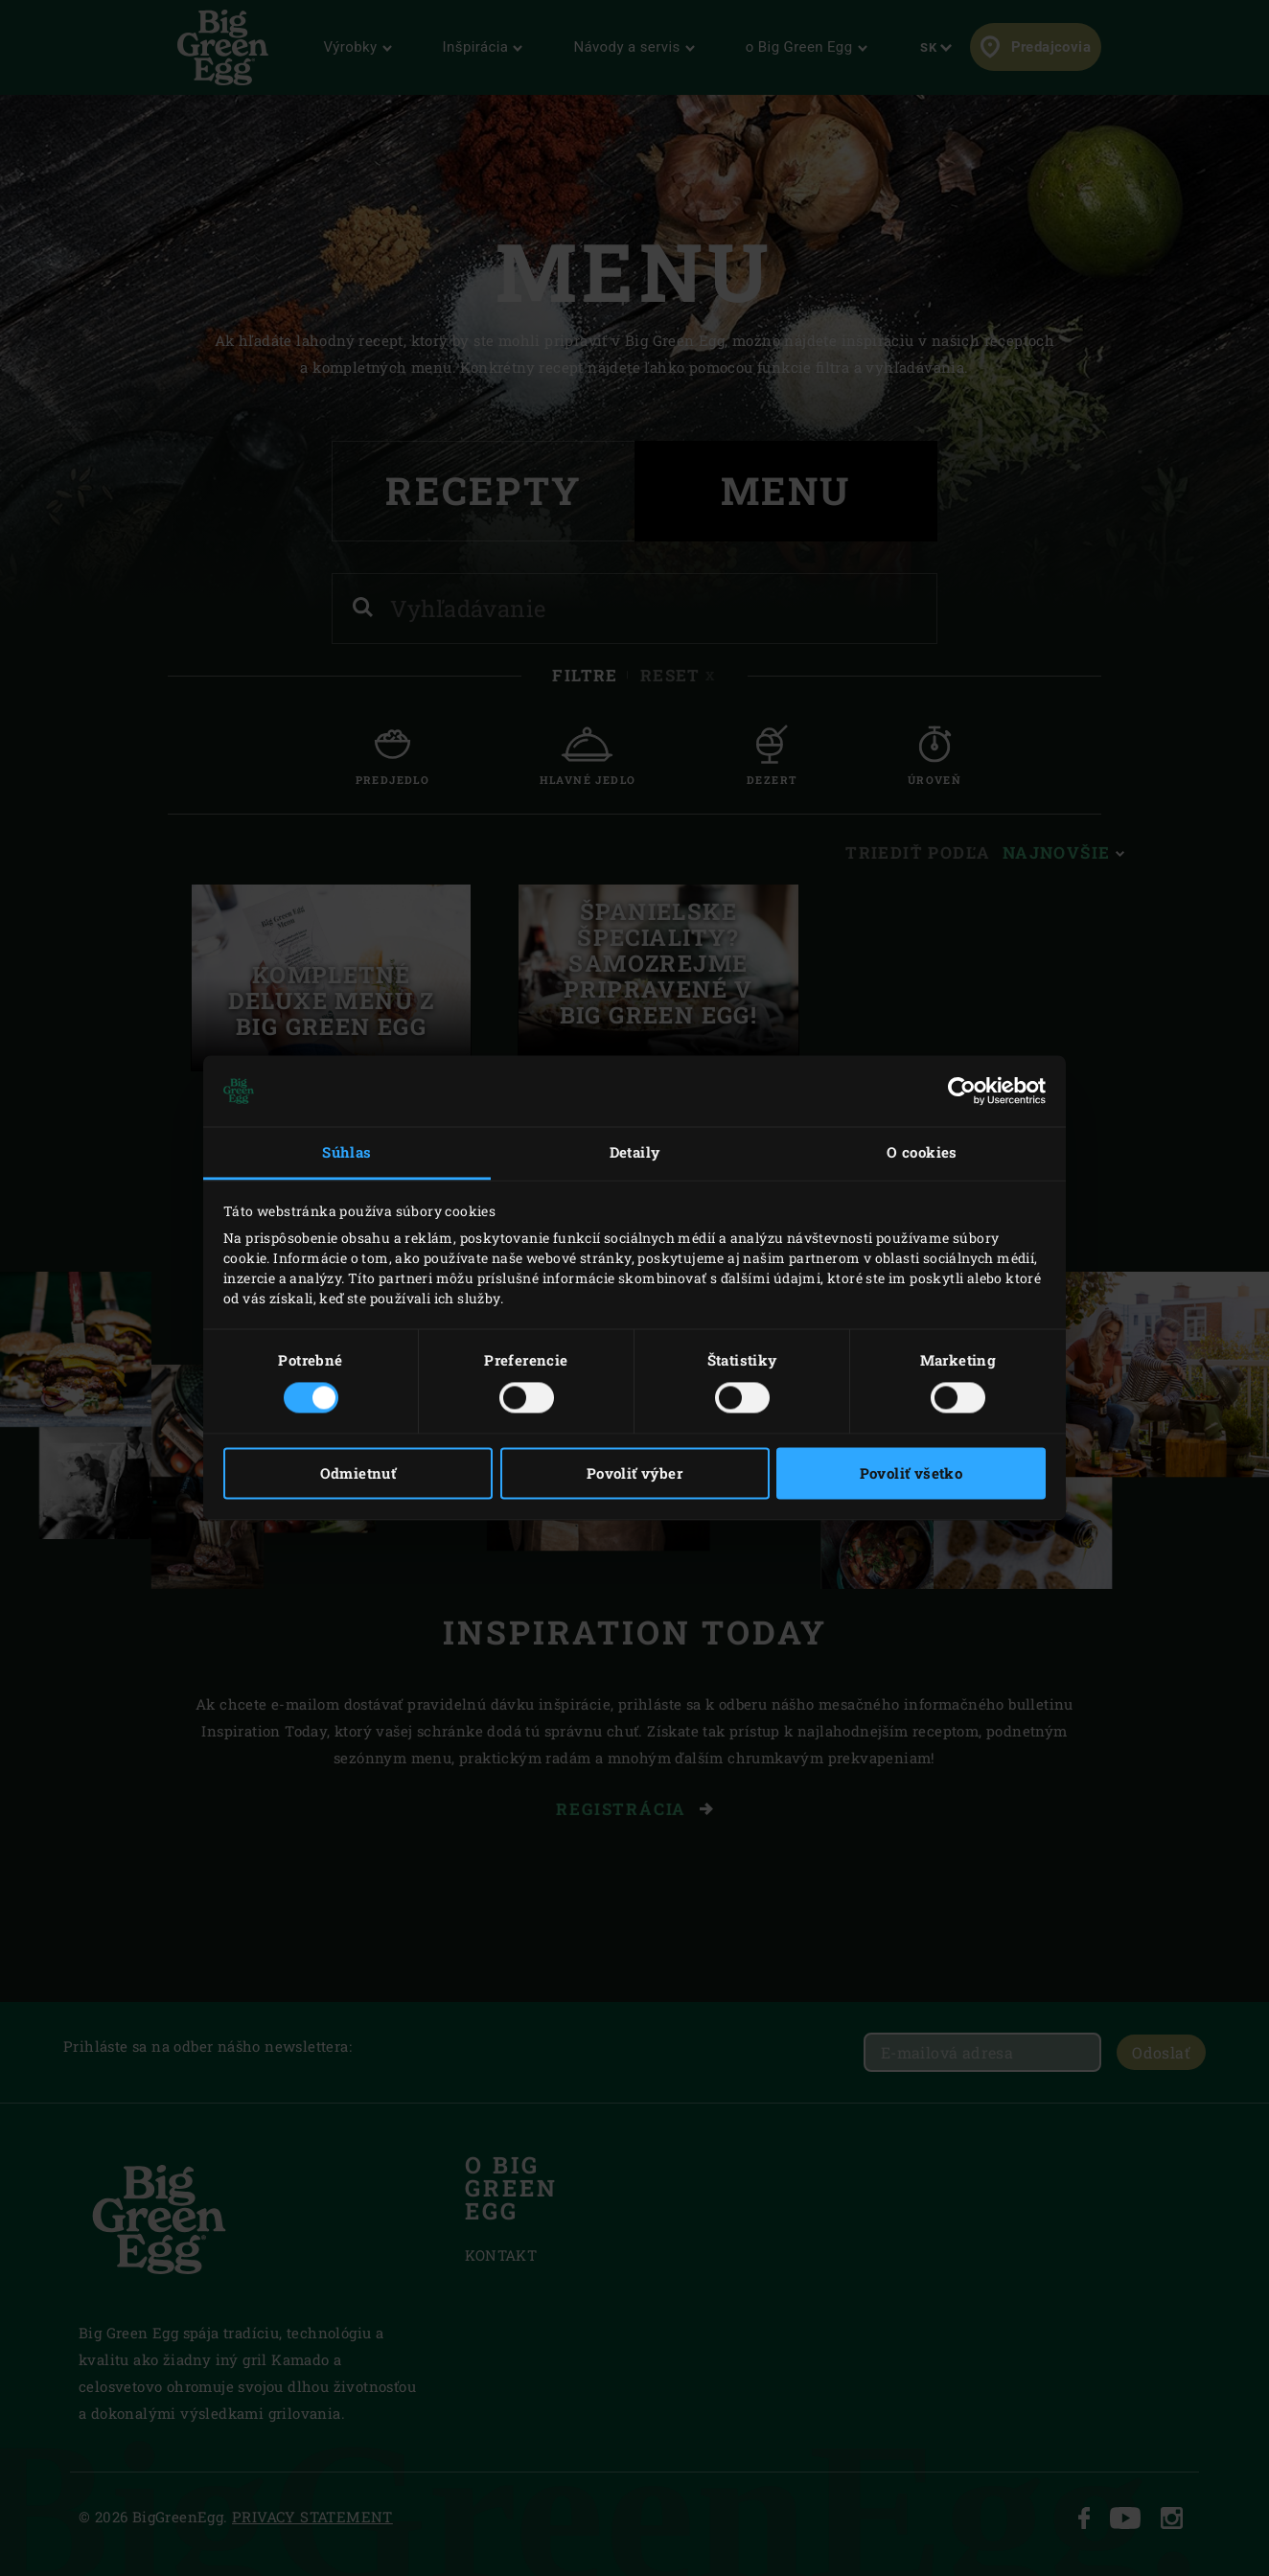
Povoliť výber (634, 1474)
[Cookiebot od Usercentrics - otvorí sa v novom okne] (962, 1090)
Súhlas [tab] (346, 1152)
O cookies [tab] (922, 1152)
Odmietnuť (358, 1474)
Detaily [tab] (635, 1152)
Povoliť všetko (911, 1474)
